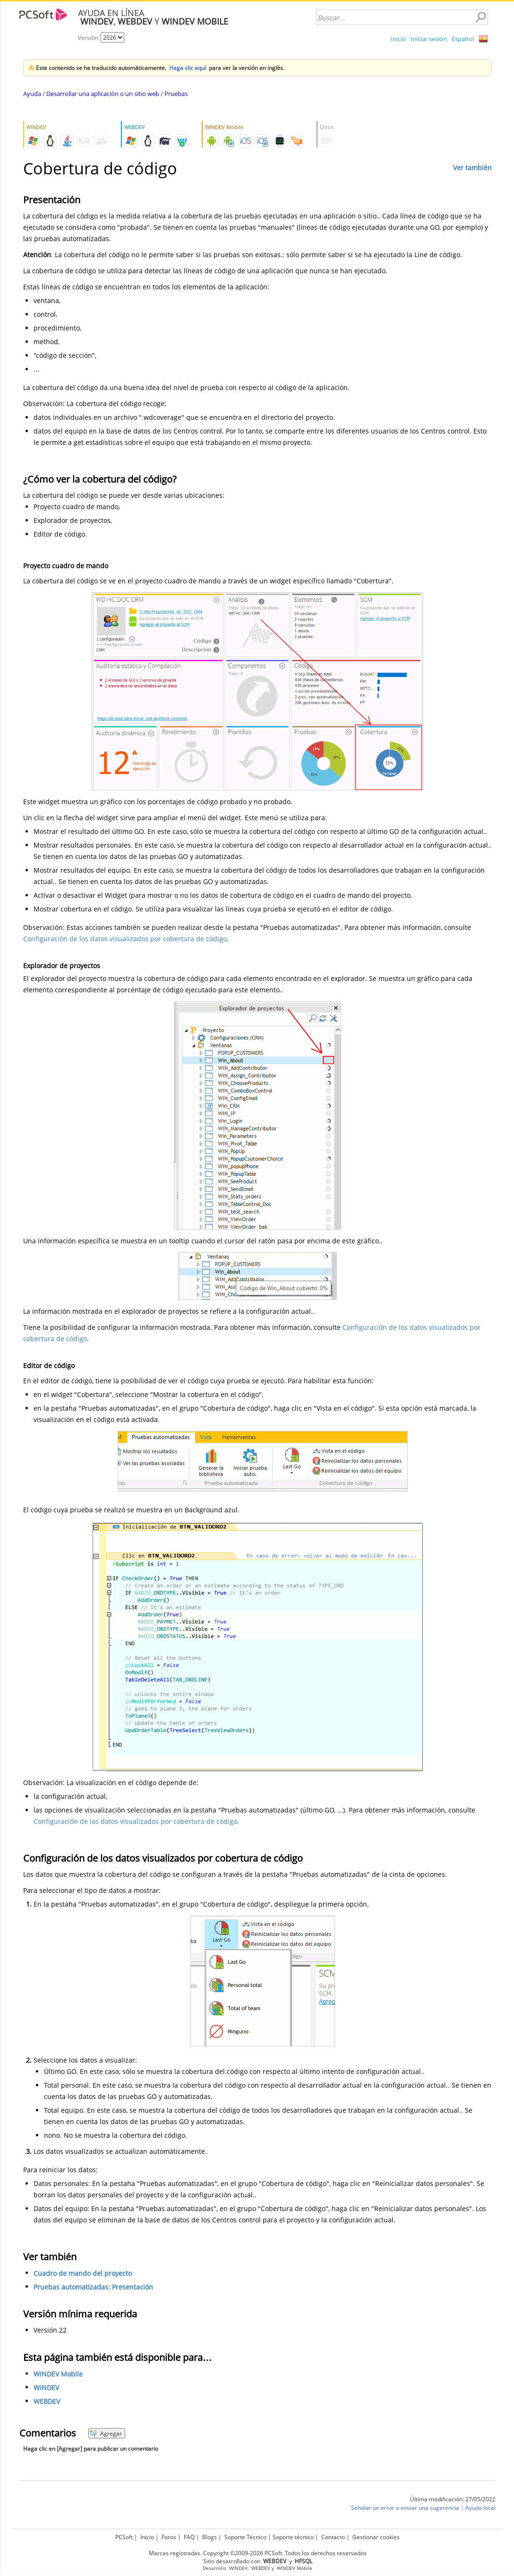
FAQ (189, 2537)
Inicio (398, 39)
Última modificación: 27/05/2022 (453, 2499)
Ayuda (32, 93)
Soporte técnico (293, 2537)
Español (463, 39)
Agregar (105, 2433)
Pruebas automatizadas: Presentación (93, 2286)
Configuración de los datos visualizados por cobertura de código (125, 938)
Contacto (333, 2537)
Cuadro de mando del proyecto (83, 2273)
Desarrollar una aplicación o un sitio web (102, 93)
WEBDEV (47, 2401)
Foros (169, 2537)
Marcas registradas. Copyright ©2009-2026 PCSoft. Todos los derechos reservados (258, 2553)
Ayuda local (480, 2508)
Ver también (472, 167)
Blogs (209, 2537)
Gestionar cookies (376, 2537)
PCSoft (124, 2537)
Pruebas (176, 93)
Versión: (89, 38)
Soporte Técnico (245, 2537)
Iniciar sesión (429, 39)
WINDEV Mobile (58, 2373)
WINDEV (46, 2387)
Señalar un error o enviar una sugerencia (405, 2508)
